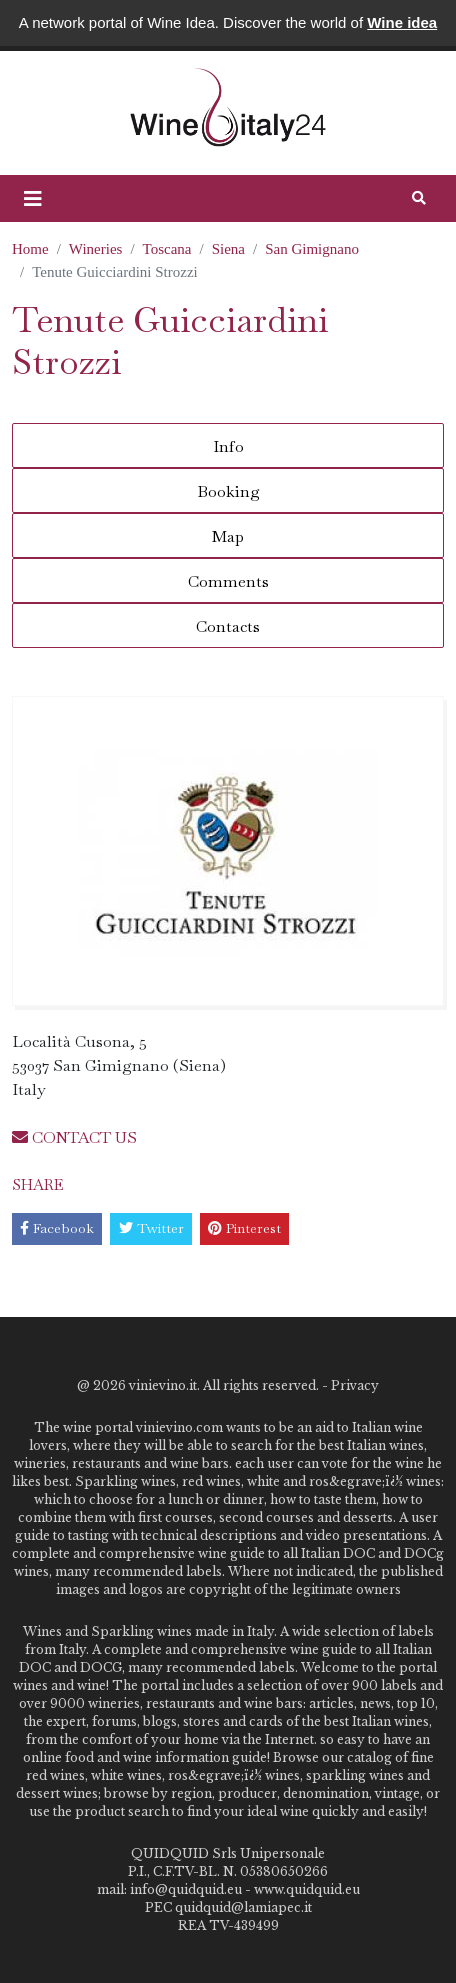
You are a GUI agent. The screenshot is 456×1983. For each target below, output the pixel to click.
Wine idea (402, 22)
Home (30, 249)
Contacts (228, 626)
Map (228, 536)
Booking (228, 491)
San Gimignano (312, 249)
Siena (228, 249)
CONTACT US (74, 1137)
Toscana (167, 249)
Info (228, 446)
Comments (228, 581)
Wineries (96, 249)
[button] (33, 199)
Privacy (355, 1385)
